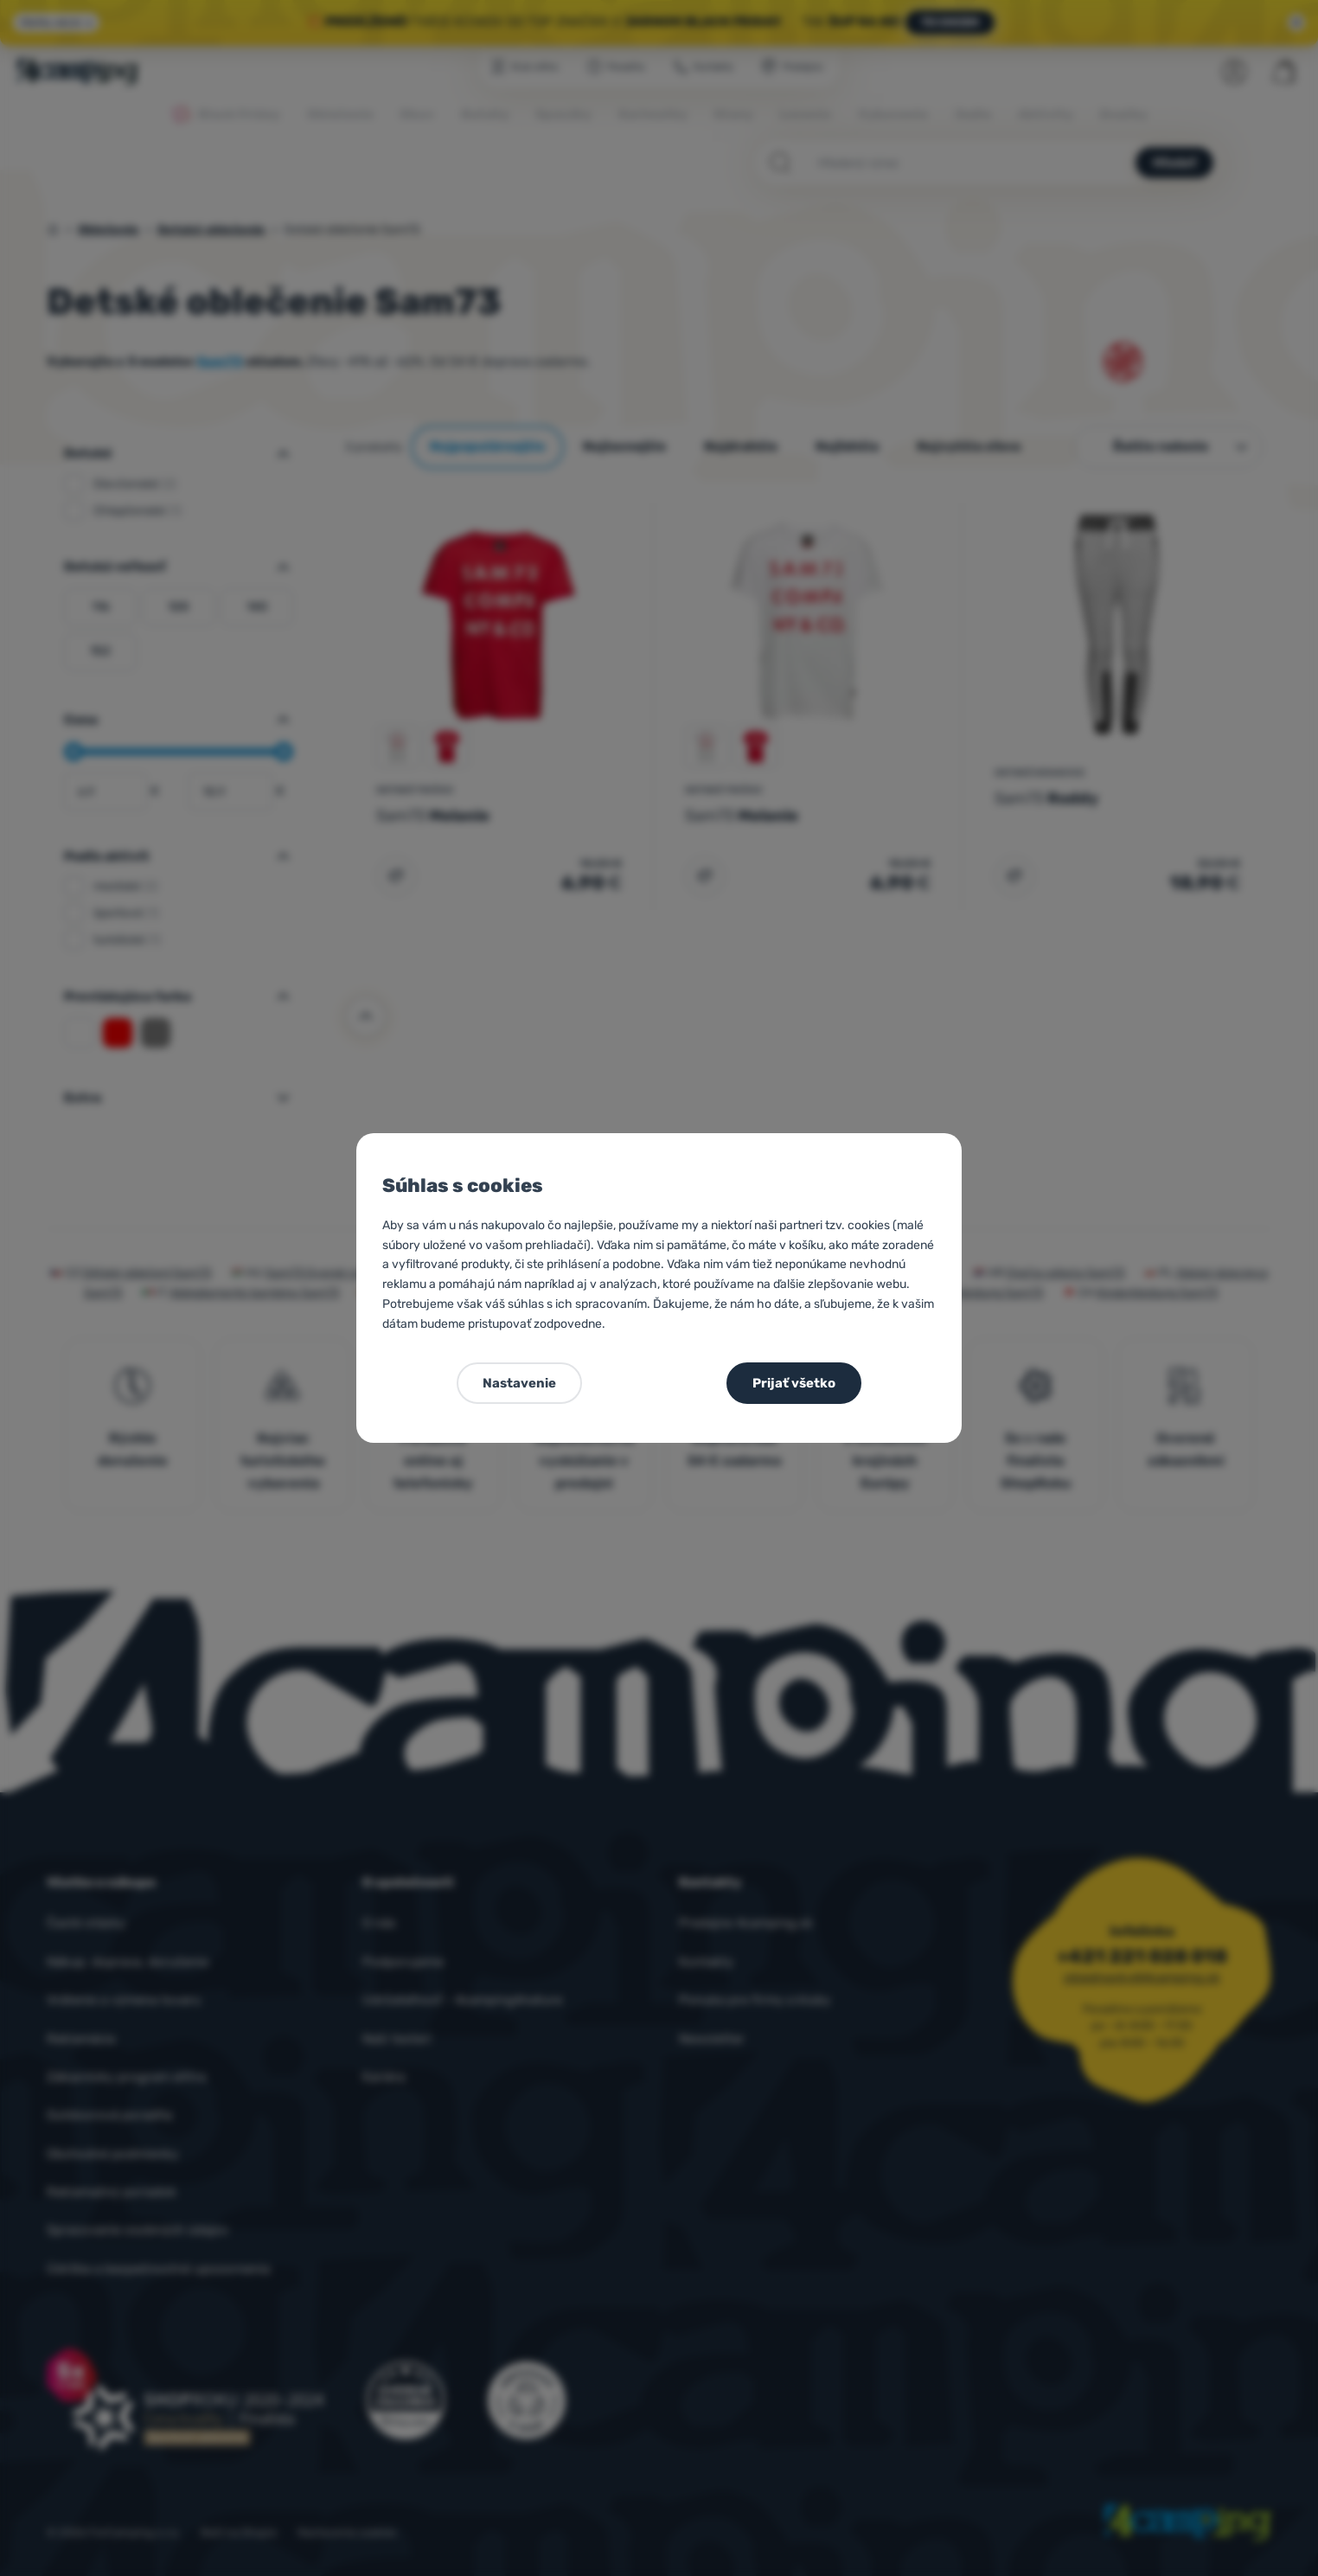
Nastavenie (519, 1383)
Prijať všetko (793, 1383)
